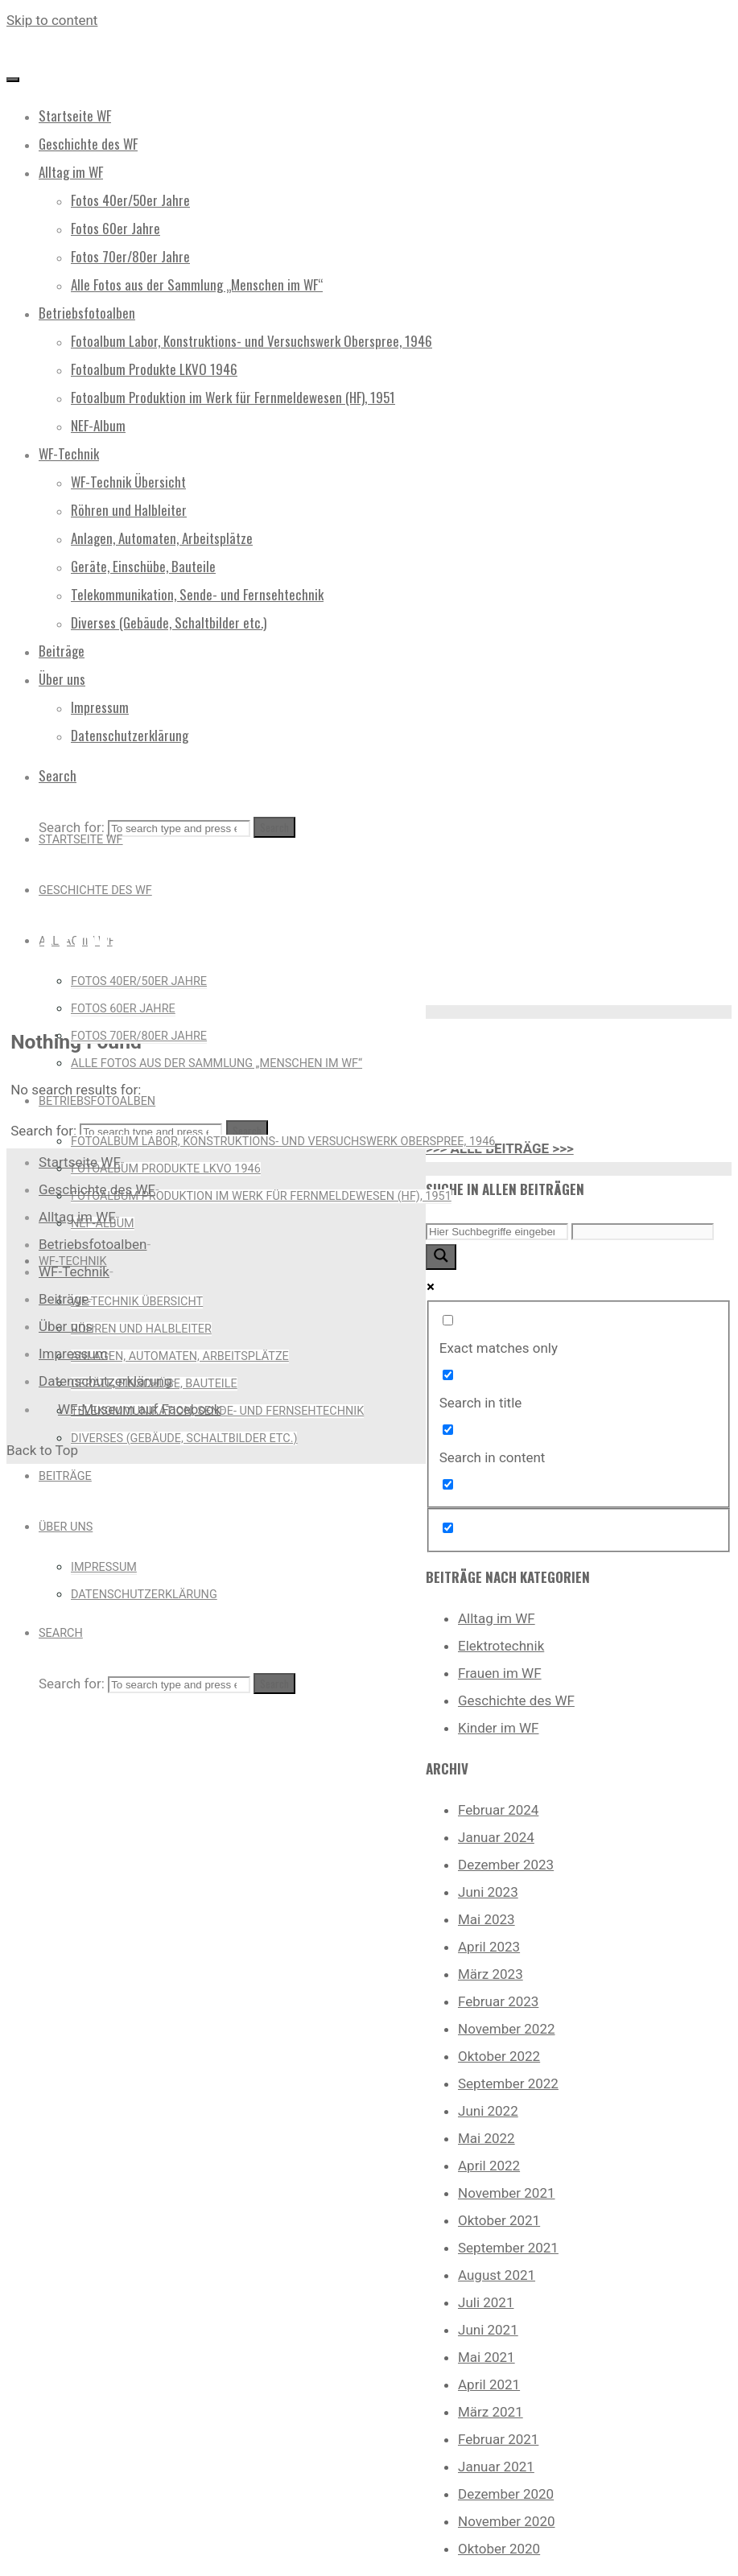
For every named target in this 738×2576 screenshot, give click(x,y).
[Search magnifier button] (441, 1257)
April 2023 (489, 1947)
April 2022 (489, 2166)
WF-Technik (74, 1271)
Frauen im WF (500, 1673)
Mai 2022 (486, 2138)
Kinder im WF (498, 1728)
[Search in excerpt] (448, 1484)
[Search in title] (448, 1375)
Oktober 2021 (499, 2220)
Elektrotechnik (501, 1646)
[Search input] (497, 1231)
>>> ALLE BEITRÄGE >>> (500, 1148)
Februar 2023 (498, 2001)
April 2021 (489, 2384)
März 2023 (490, 1974)
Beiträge (64, 1299)
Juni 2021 (488, 2330)
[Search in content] (448, 1429)
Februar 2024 (498, 1810)
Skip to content (51, 20)
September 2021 (508, 2248)
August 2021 (496, 2275)
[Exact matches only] (448, 1320)
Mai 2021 (486, 2357)
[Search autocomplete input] (642, 1231)
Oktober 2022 (499, 2056)
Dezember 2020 (506, 2494)
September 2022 (508, 2083)
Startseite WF (80, 1162)
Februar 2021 (498, 2439)
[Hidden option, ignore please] (448, 1528)
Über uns (66, 1326)
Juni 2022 (488, 2111)
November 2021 (506, 2193)
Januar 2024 (496, 1837)
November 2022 (506, 2029)
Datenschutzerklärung (105, 1381)
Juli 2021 (485, 2302)
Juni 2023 (488, 1892)
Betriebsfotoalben (92, 1244)
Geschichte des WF (516, 1700)
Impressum (73, 1354)
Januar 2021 (496, 2467)
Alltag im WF (496, 1618)
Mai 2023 (486, 1919)
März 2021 (490, 2412)
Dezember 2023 (506, 1865)
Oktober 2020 (499, 2549)
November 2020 (506, 2521)
